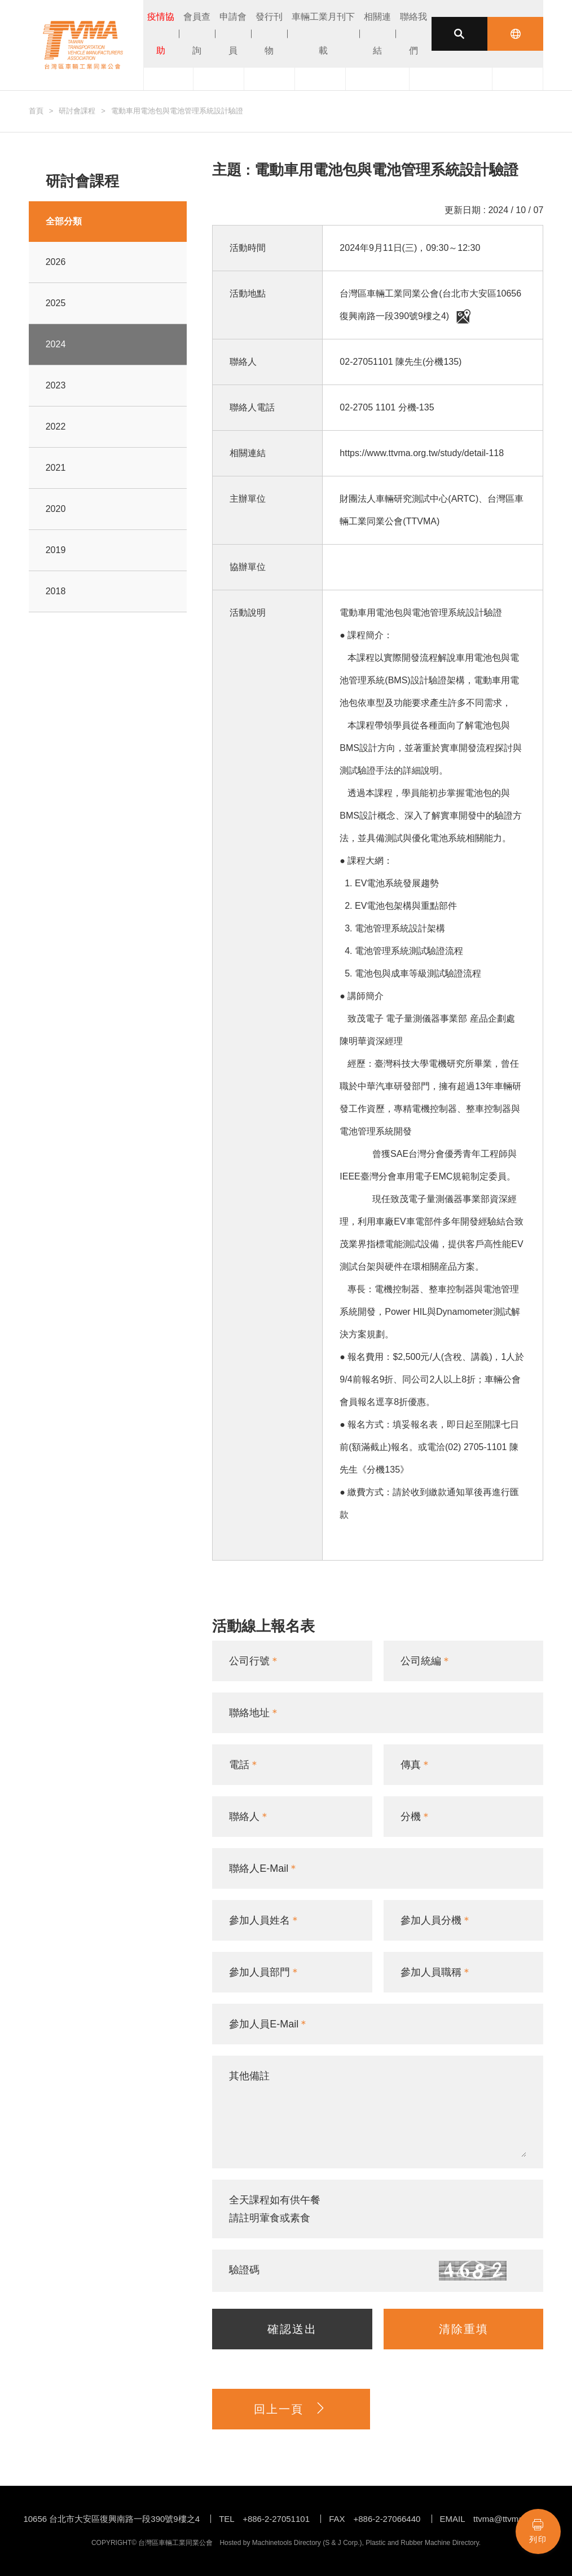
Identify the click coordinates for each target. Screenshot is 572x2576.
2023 (56, 385)
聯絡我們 (413, 33)
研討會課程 (77, 111)
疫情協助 (160, 33)
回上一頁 (290, 2408)
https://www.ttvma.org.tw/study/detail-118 (422, 453)
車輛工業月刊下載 (323, 33)
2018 (56, 591)
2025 (56, 303)
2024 (56, 344)
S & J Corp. (342, 2543)
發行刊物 (269, 33)
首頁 (36, 111)
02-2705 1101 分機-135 (387, 407)
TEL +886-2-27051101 (264, 2519)
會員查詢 (196, 33)
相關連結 (377, 33)
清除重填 (464, 2329)
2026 (56, 262)
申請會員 (233, 33)
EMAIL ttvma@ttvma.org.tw (494, 2519)
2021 (56, 467)
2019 (56, 550)
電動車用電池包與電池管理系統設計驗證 (177, 111)
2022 (56, 426)
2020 (56, 509)
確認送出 (292, 2329)
